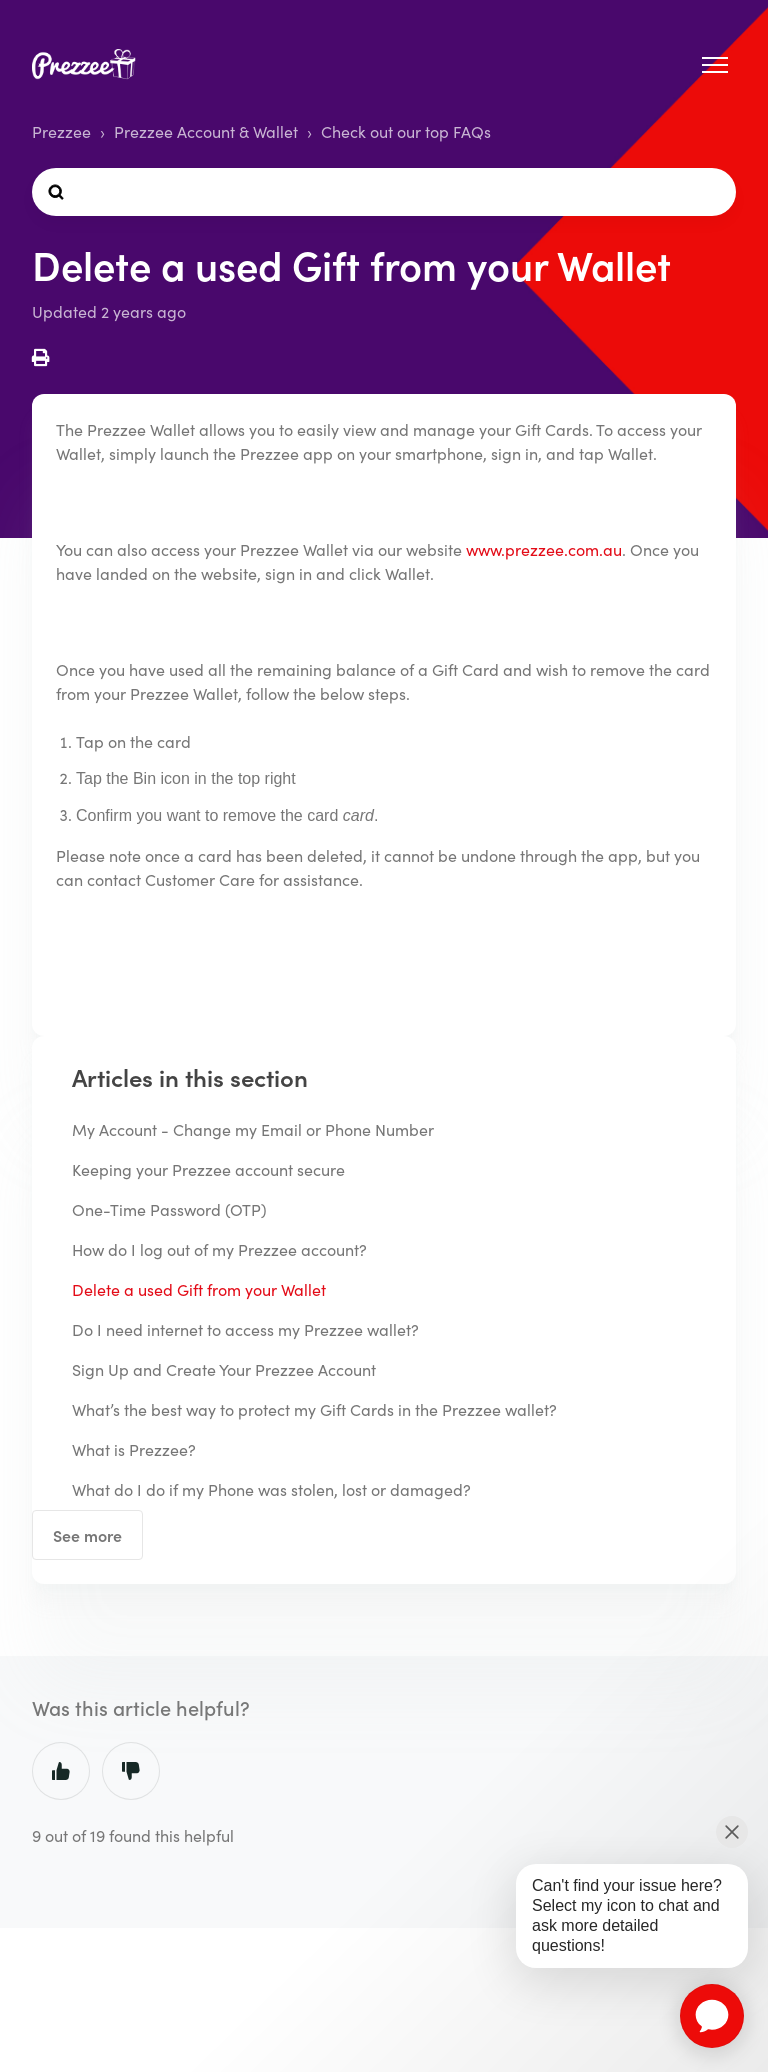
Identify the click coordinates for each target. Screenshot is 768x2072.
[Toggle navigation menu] (715, 65)
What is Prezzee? (134, 1449)
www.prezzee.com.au (544, 549)
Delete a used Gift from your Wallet (199, 1289)
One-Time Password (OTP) (169, 1209)
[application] (712, 2016)
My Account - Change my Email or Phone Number (253, 1129)
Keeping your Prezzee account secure (208, 1169)
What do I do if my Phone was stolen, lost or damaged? (271, 1489)
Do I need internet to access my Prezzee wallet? (245, 1329)
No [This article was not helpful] (131, 1771)
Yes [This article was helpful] (61, 1771)
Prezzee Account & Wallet (206, 131)
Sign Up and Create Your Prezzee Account (224, 1369)
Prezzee (61, 131)
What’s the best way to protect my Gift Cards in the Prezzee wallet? (314, 1409)
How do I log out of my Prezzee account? (219, 1249)
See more (87, 1535)
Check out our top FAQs (406, 131)
